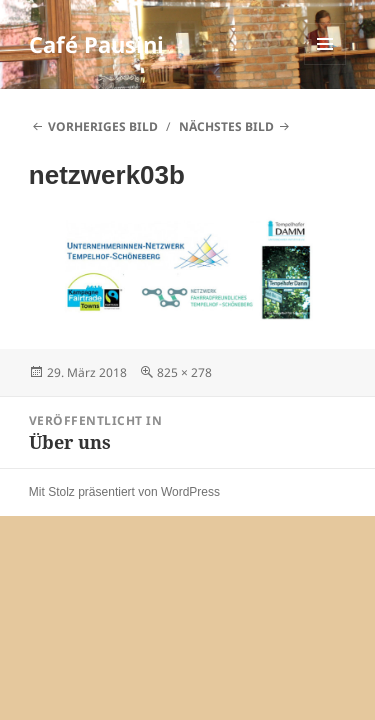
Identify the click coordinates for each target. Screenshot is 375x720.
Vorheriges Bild (103, 126)
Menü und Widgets (325, 64)
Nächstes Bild (226, 126)
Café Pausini (96, 44)
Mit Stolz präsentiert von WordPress (124, 492)
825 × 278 (184, 372)
